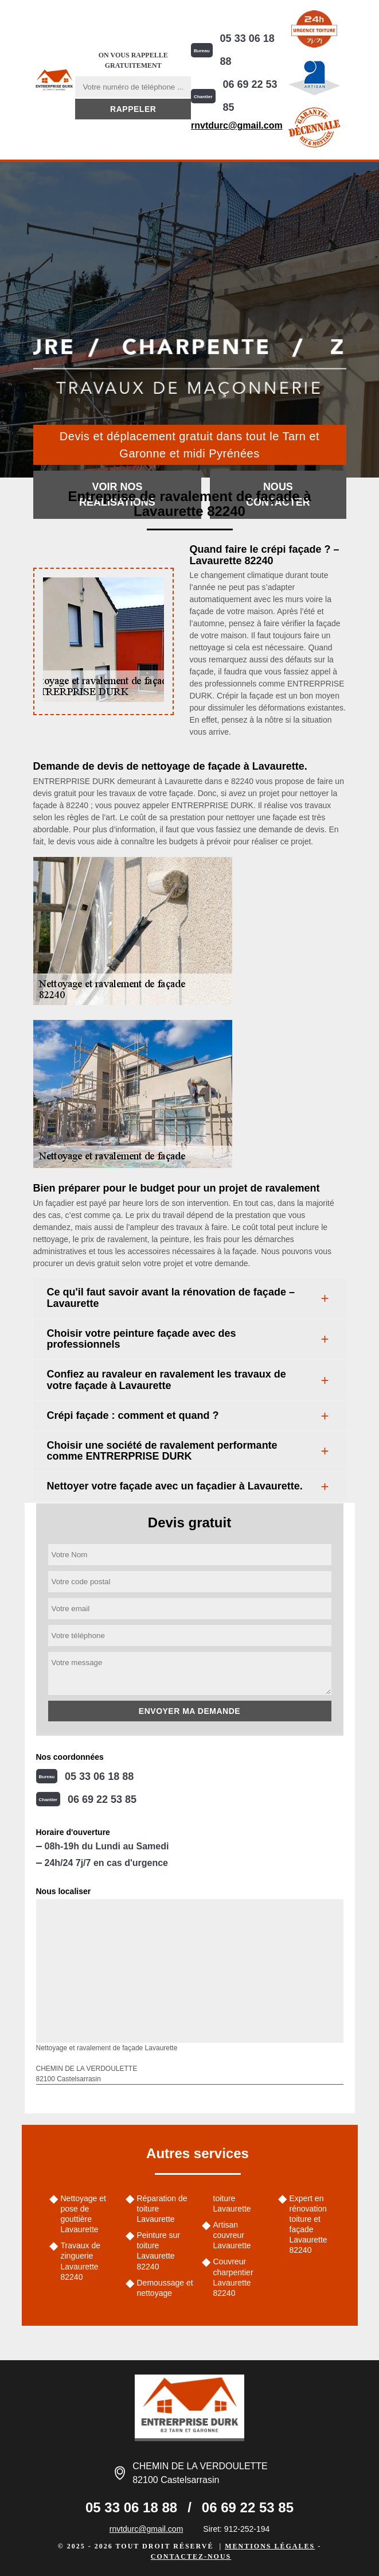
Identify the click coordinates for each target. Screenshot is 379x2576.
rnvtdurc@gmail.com (237, 125)
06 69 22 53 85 (250, 96)
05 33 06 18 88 (247, 50)
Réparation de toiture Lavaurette (162, 2209)
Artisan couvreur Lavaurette (232, 2235)
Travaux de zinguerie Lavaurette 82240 (81, 2261)
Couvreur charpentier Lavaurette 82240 (233, 2277)
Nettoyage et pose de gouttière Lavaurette (83, 2214)
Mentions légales (270, 2546)
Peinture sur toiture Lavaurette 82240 (158, 2250)
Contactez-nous (191, 2556)
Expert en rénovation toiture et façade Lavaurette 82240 (308, 2224)
